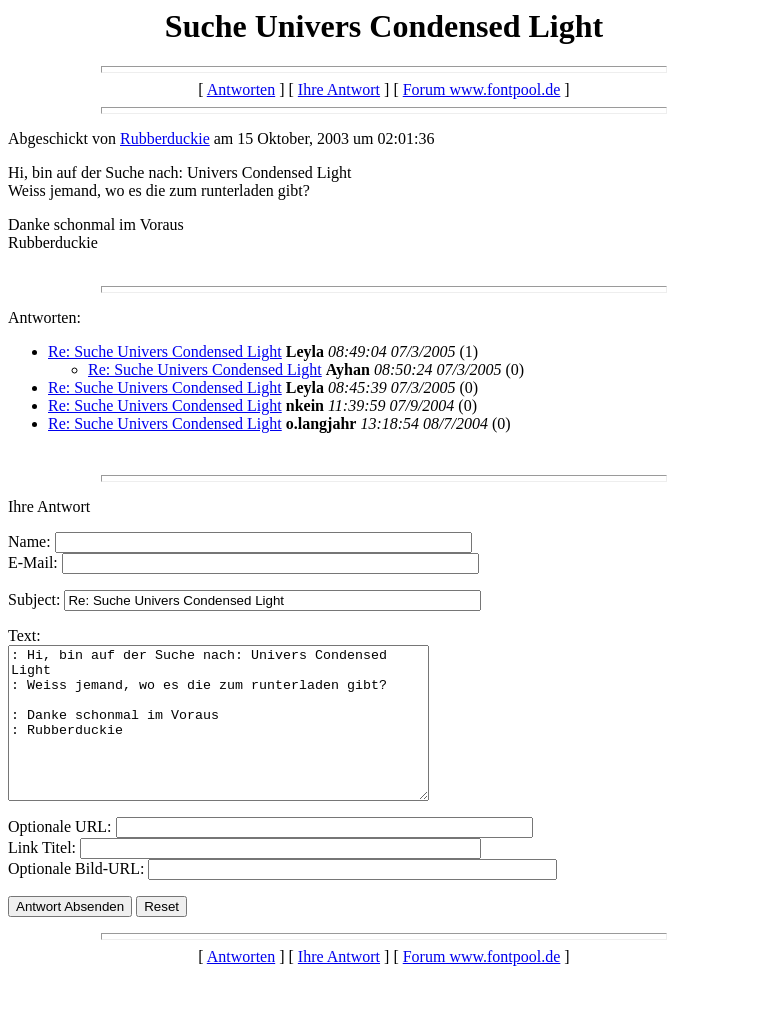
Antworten (241, 89)
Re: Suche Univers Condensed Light (165, 351)
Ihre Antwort (339, 89)
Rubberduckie (165, 138)
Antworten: (44, 317)
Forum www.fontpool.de (482, 89)
